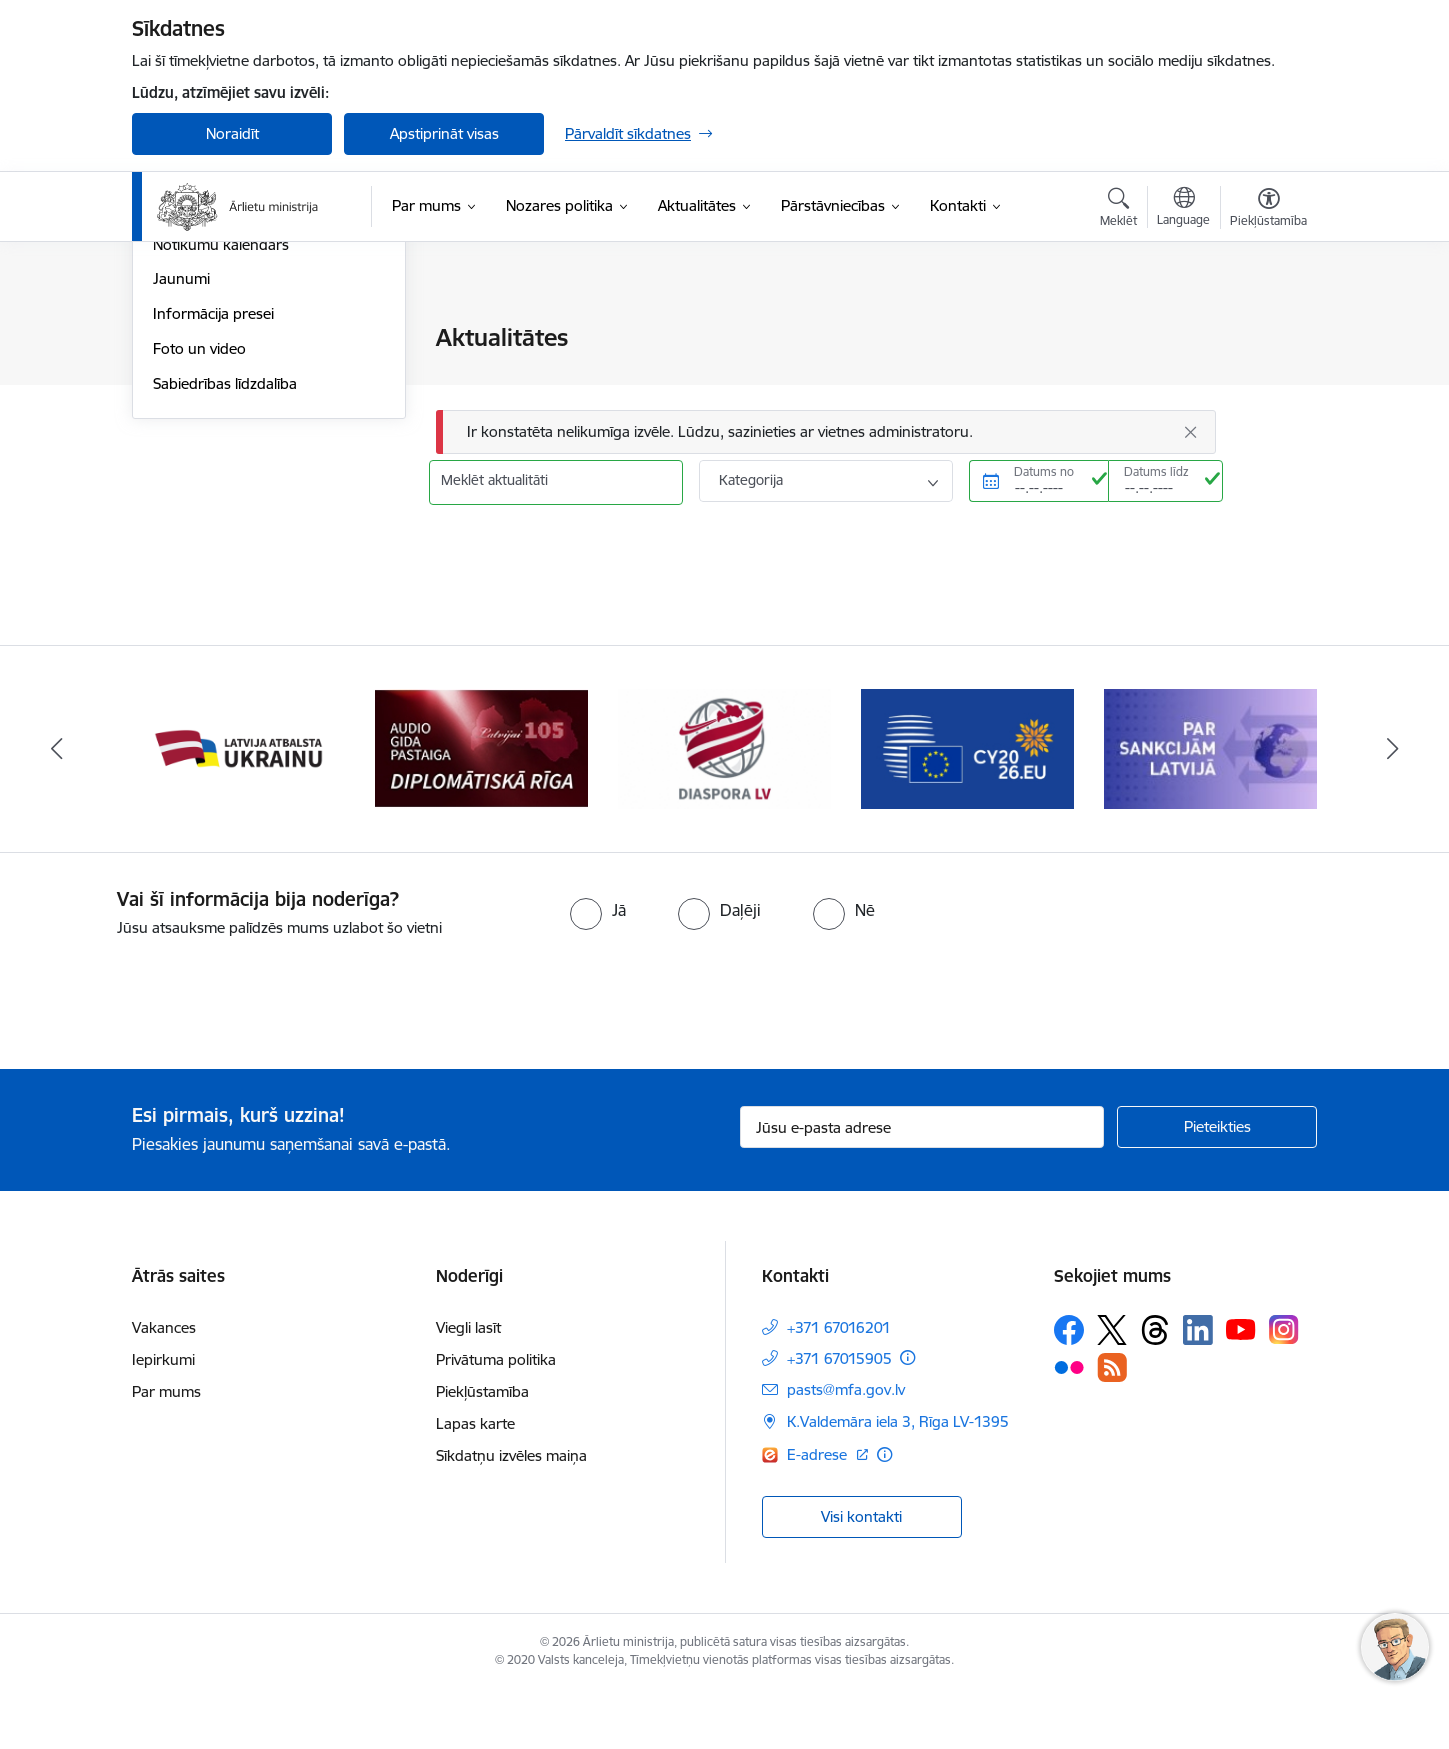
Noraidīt (232, 133)
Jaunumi (181, 494)
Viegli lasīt (468, 1386)
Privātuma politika (496, 1418)
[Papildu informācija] (907, 1416)
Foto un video (199, 563)
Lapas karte (475, 1482)
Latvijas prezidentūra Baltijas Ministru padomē (248, 381)
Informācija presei (213, 528)
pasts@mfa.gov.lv (846, 1448)
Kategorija (751, 480)
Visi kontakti (861, 1575)
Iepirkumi (163, 1418)
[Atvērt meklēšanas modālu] (1118, 210)
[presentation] (167, 1054)
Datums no (1044, 471)
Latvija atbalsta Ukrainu (231, 339)
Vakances (164, 1386)
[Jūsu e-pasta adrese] (922, 1186)
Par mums (166, 1450)
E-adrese (819, 1512)
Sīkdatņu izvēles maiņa (511, 1514)
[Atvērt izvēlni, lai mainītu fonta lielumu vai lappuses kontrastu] (1268, 210)
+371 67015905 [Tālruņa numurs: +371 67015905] (839, 1417)
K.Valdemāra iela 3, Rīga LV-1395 (898, 1480)
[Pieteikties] (1217, 1186)
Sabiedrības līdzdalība (225, 598)
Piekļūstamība (482, 1450)
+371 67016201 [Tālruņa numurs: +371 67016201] (839, 1386)
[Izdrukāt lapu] (1268, 329)
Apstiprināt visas (444, 133)
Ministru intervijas (212, 424)
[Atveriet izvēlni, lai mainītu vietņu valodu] (1183, 209)
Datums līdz (1156, 471)
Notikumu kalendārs (221, 459)
